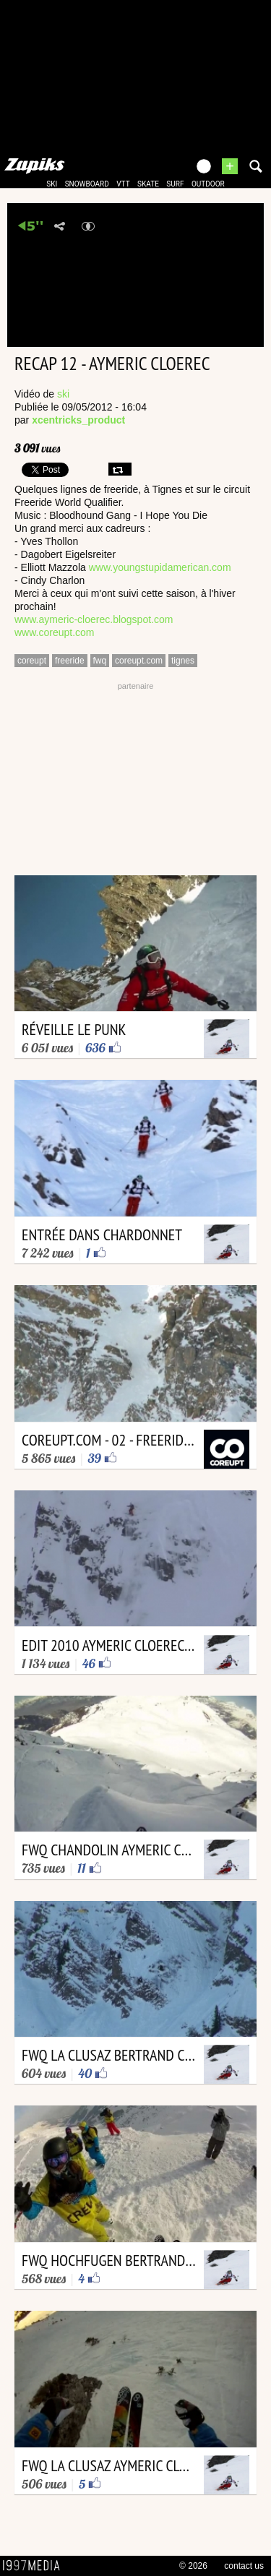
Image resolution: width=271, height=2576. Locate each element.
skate (148, 184)
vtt (122, 184)
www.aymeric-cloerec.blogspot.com (93, 619)
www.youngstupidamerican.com (160, 567)
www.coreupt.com (54, 632)
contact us (244, 2566)
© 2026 (193, 2566)
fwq (100, 661)
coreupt (31, 661)
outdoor (208, 184)
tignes (182, 661)
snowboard (87, 184)
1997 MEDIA (35, 2566)
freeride (70, 661)
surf (175, 184)
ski (51, 184)
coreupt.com (139, 661)
